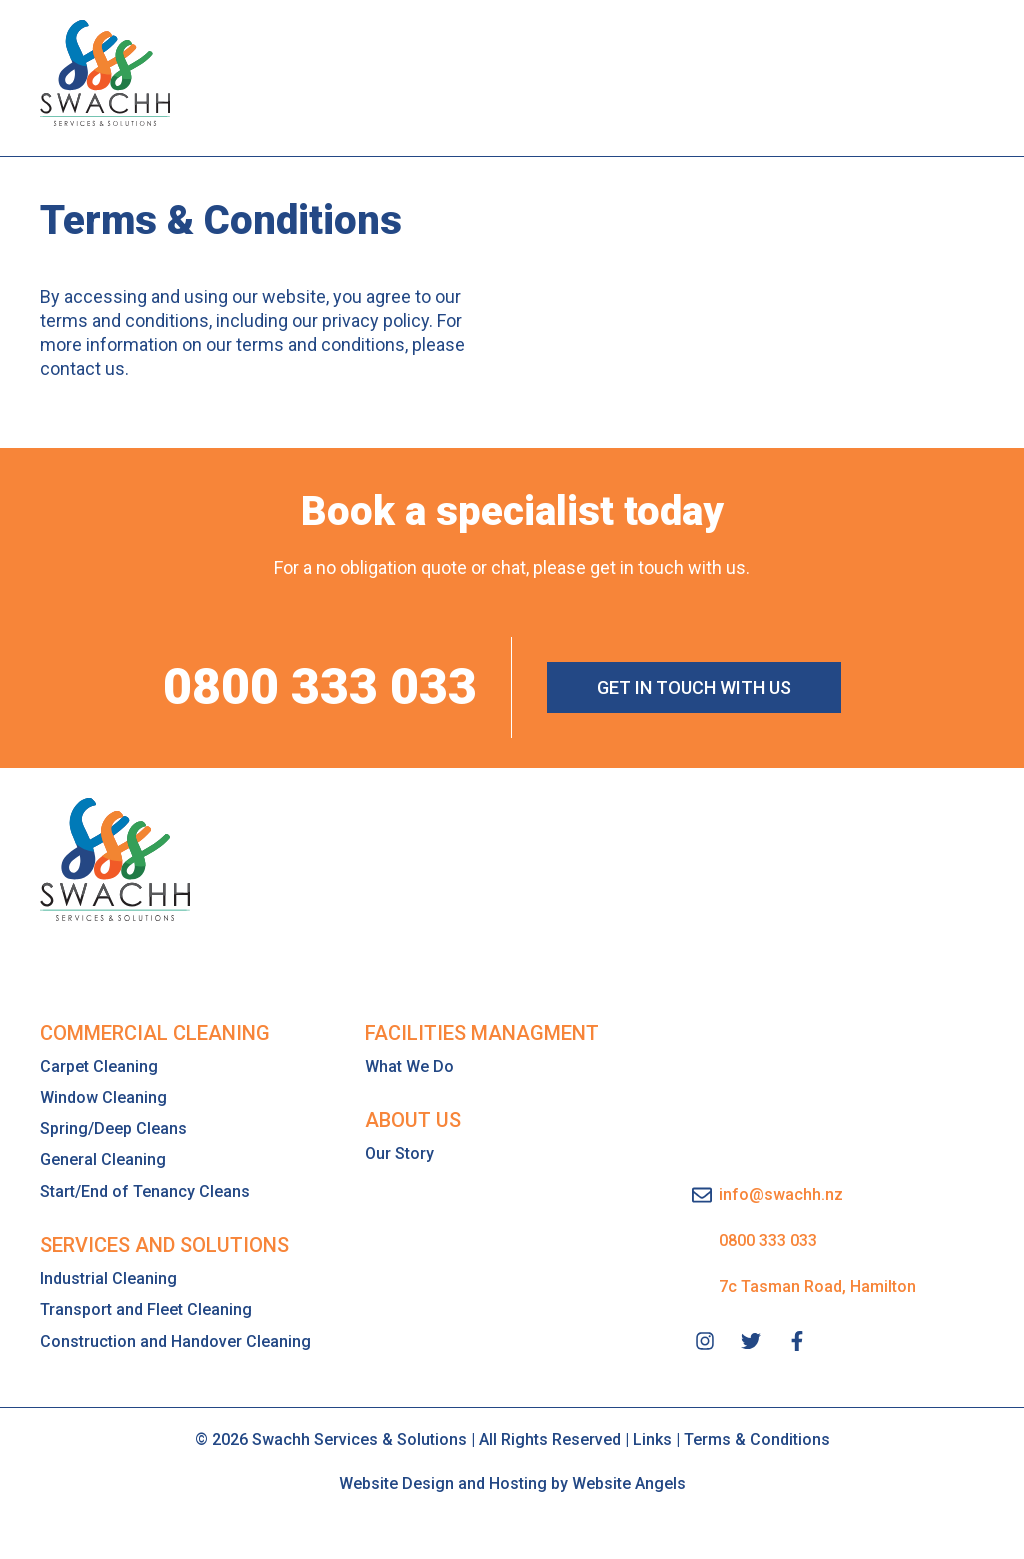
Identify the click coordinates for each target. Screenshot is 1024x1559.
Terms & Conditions (757, 1438)
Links (652, 1438)
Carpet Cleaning (99, 1065)
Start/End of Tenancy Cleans (145, 1190)
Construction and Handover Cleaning (175, 1340)
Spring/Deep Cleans (113, 1127)
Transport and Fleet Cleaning (146, 1308)
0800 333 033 (320, 687)
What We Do (409, 1065)
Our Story (399, 1152)
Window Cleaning (103, 1096)
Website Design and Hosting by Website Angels (512, 1482)
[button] (946, 73)
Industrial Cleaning (108, 1277)
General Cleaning (103, 1158)
